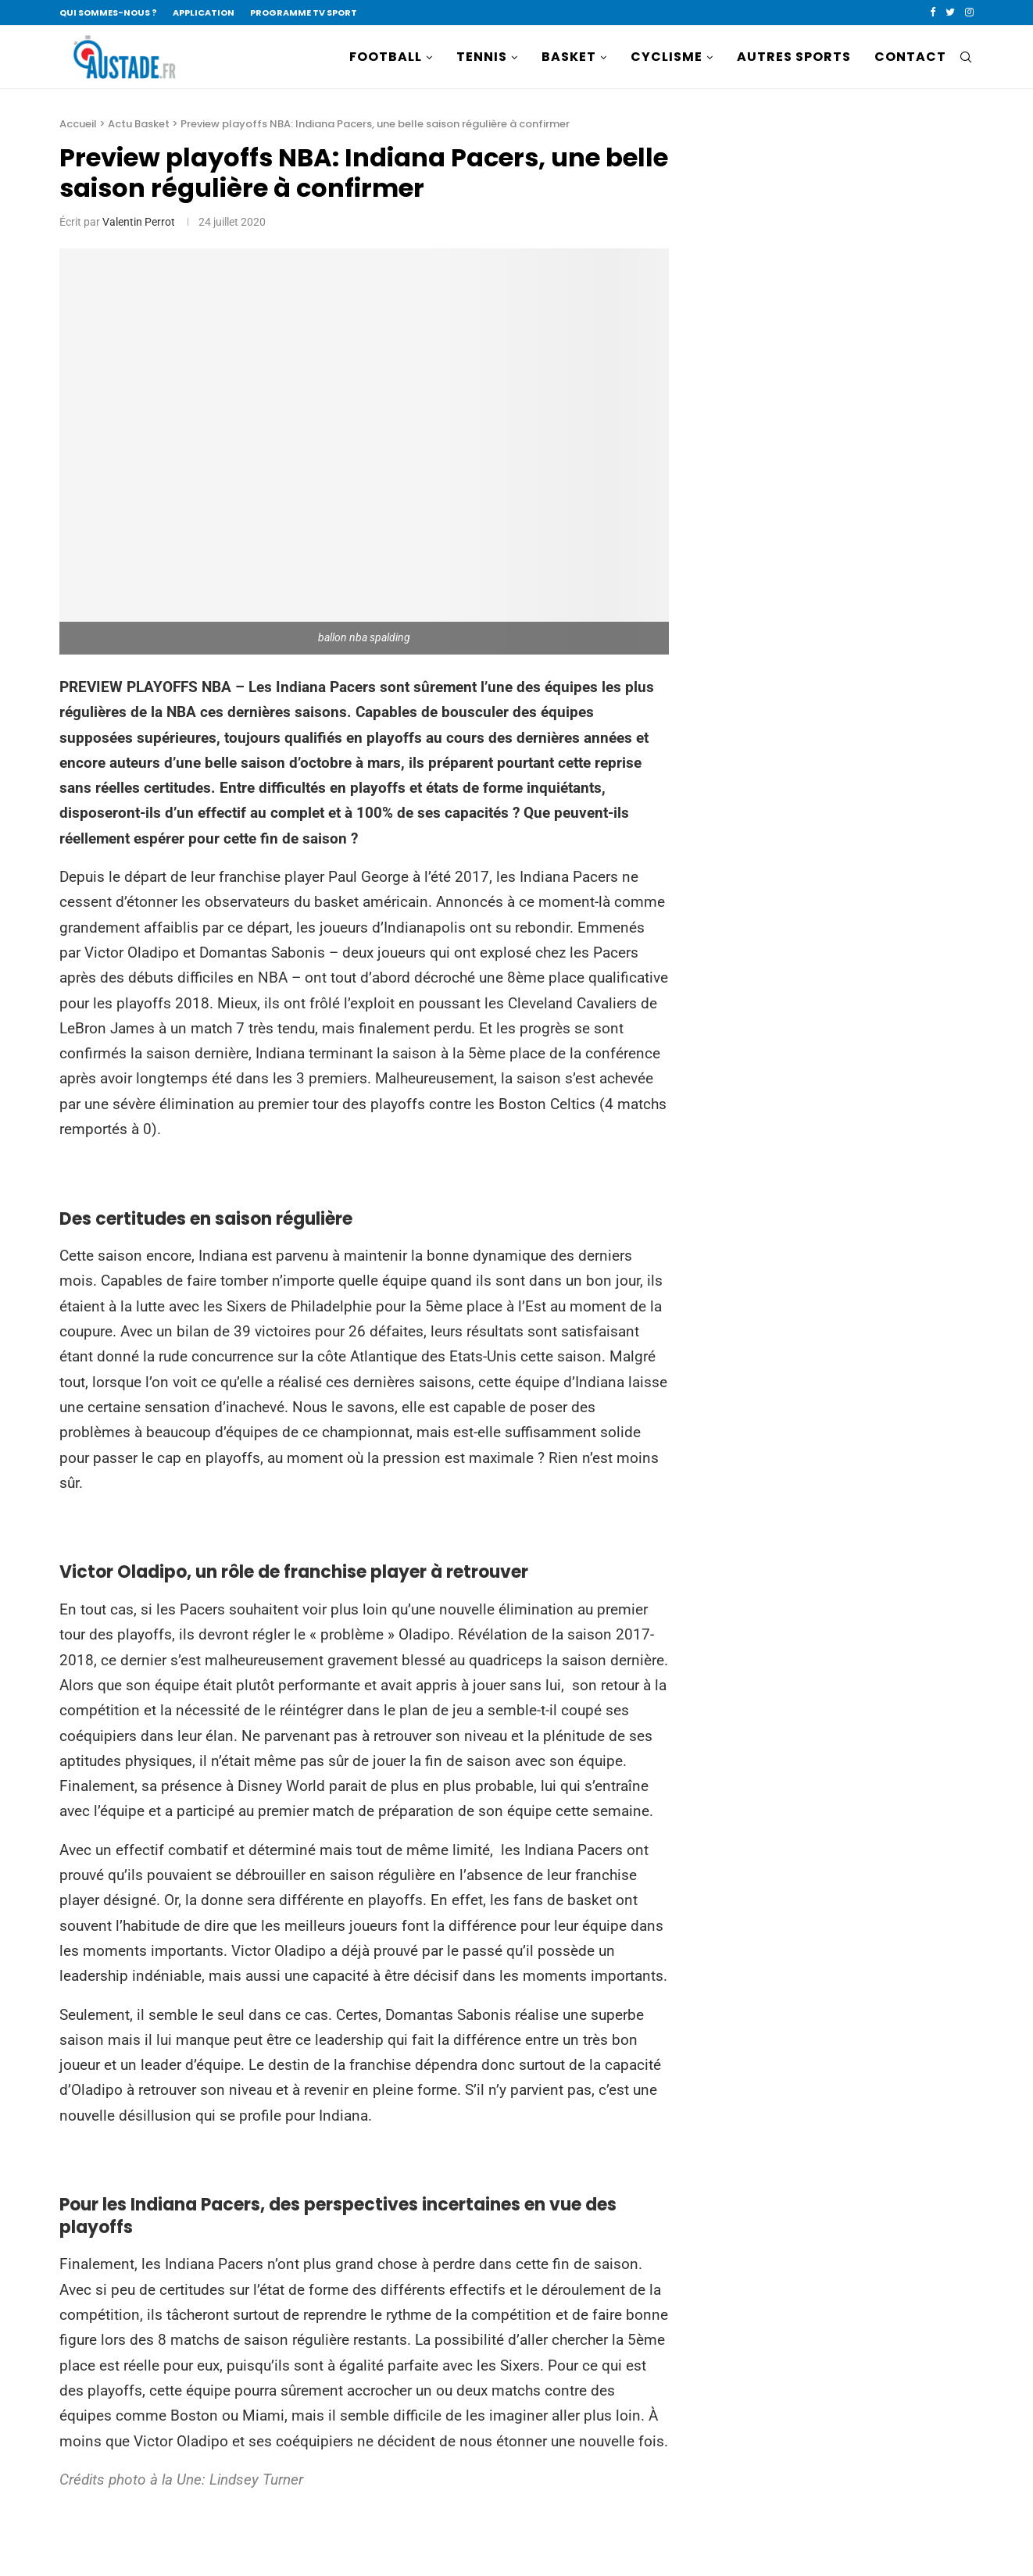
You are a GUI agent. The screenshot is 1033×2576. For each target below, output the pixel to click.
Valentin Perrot (138, 222)
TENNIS (481, 57)
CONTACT (910, 57)
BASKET (569, 57)
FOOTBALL (385, 57)
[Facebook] (932, 12)
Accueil (78, 123)
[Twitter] (950, 12)
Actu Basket (139, 123)
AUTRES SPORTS (794, 57)
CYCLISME (666, 57)
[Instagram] (969, 12)
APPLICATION (203, 12)
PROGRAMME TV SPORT (303, 12)
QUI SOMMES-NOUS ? (108, 12)
